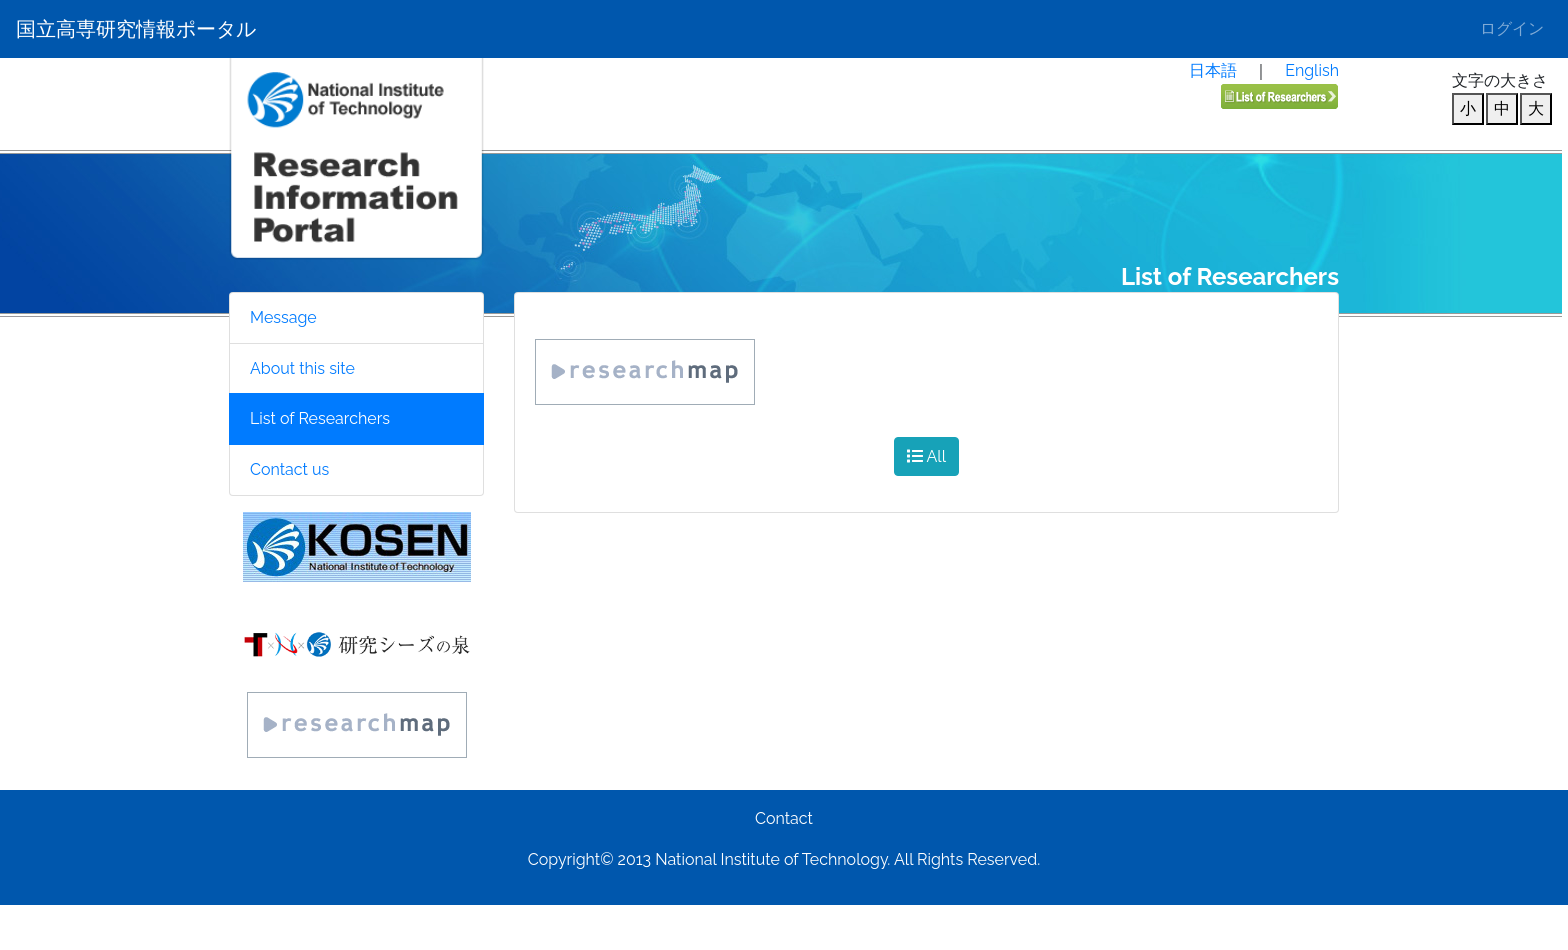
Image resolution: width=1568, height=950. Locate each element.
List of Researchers (320, 418)
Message (283, 317)
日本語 (1213, 70)
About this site (302, 368)
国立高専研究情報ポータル (136, 29)
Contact (784, 818)
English (1312, 70)
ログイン (1512, 28)
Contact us (289, 469)
